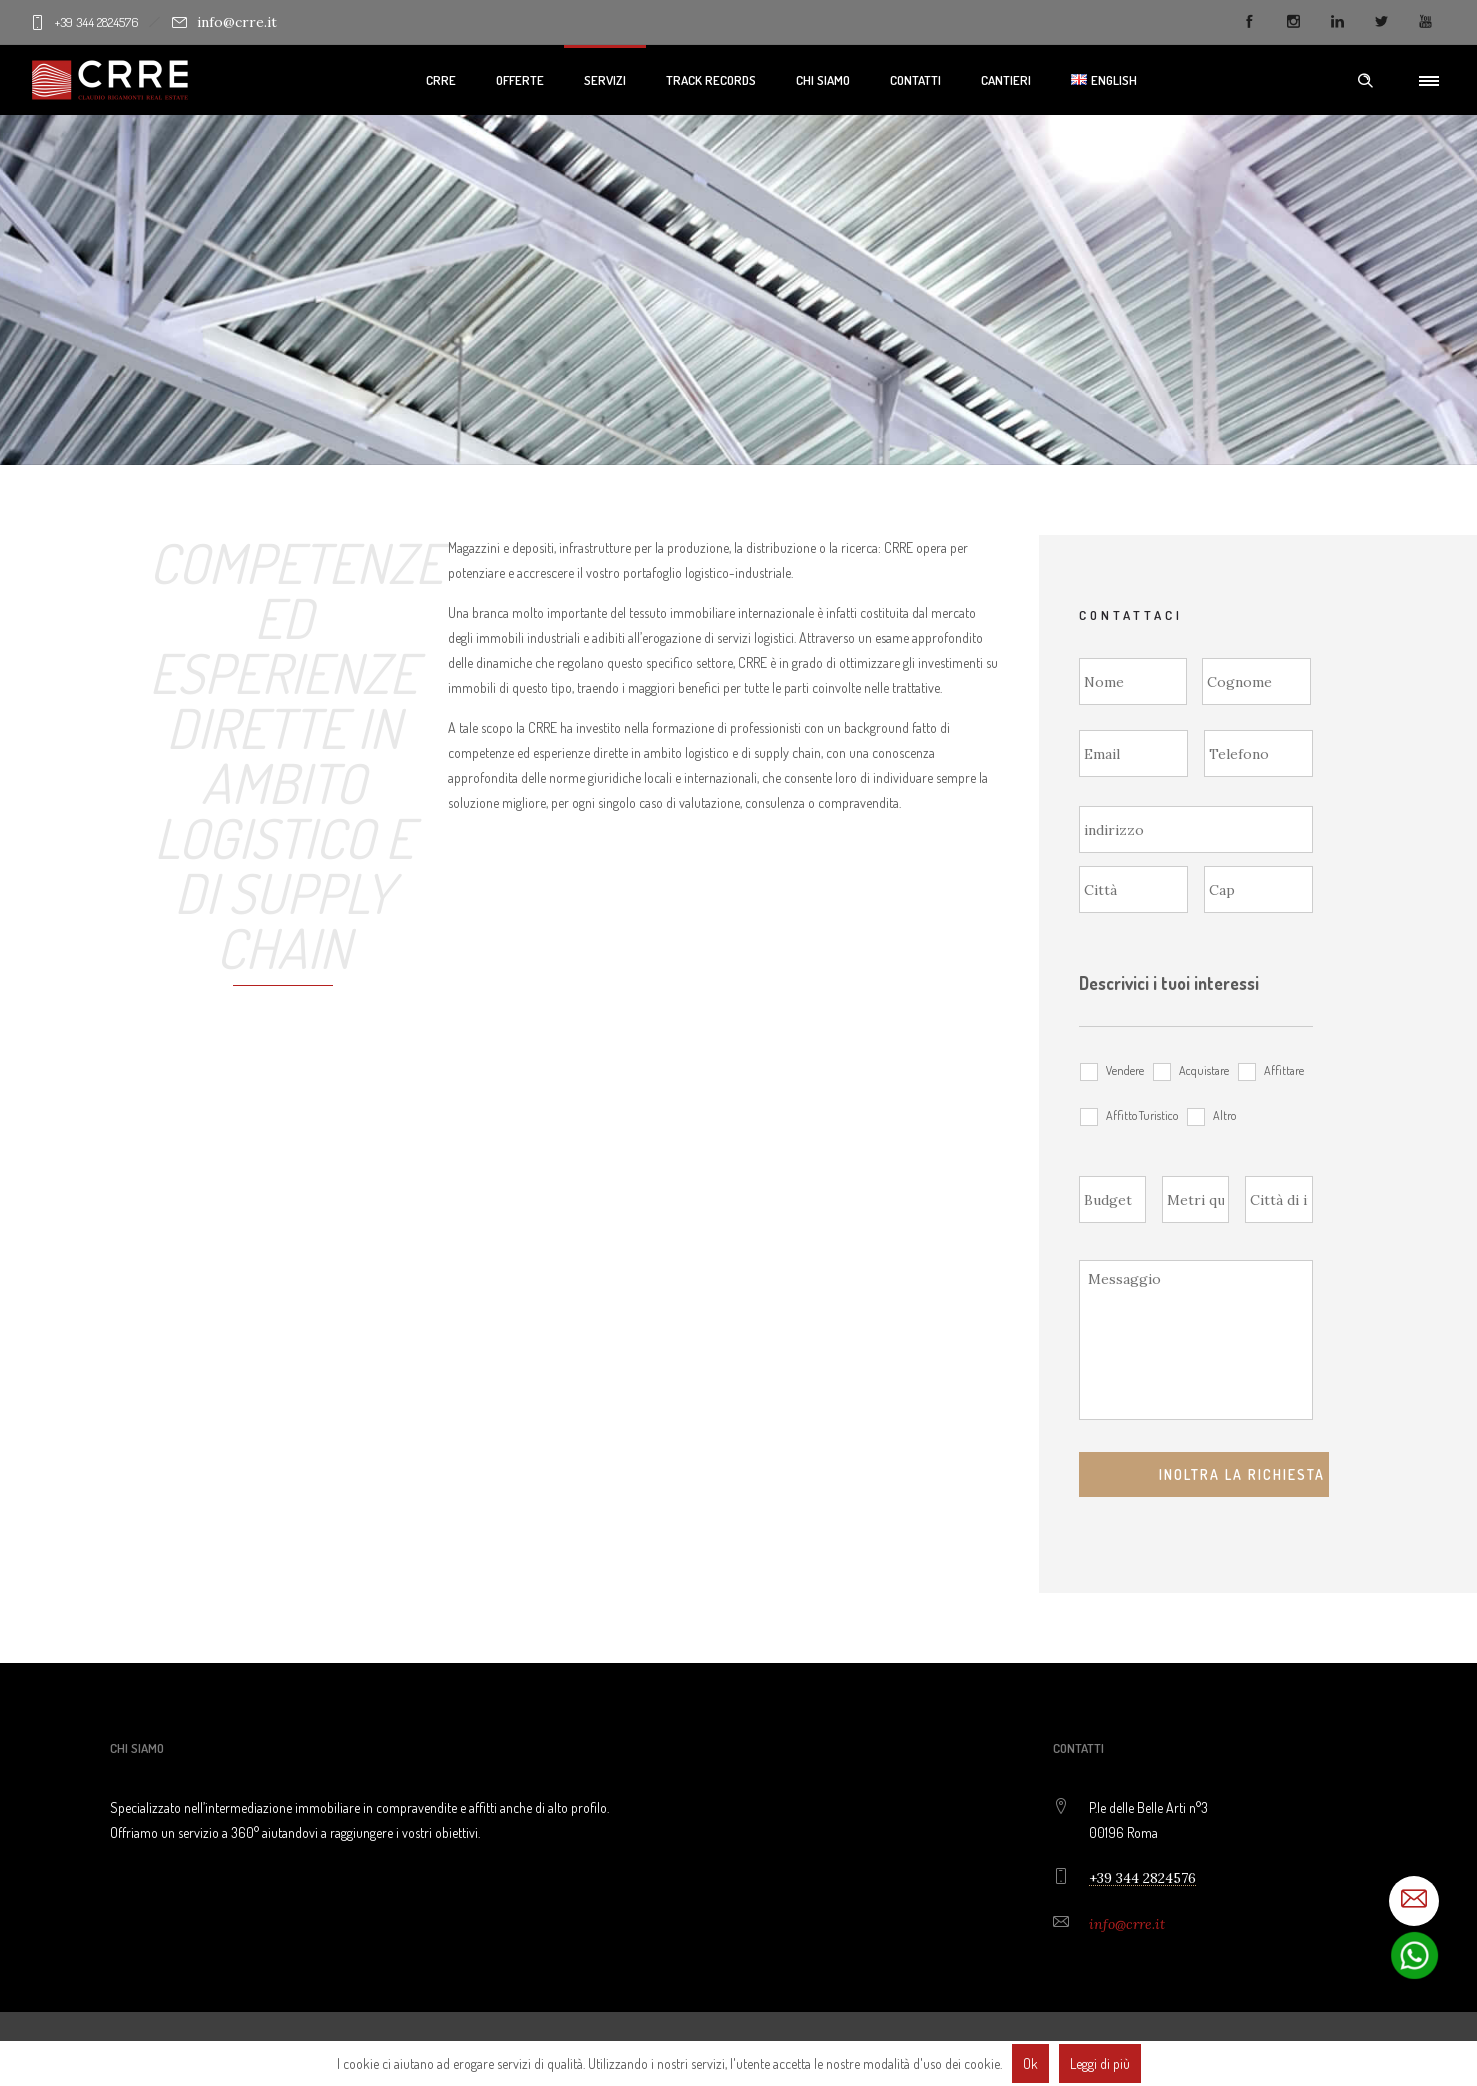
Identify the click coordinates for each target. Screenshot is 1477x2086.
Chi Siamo (823, 80)
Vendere (1125, 1070)
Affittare (1284, 1070)
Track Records (711, 80)
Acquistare (1204, 1070)
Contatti (915, 80)
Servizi (605, 80)
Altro (1224, 1115)
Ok (1030, 2063)
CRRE (441, 80)
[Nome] (1133, 681)
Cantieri (1006, 80)
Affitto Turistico (1142, 1115)
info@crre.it (224, 22)
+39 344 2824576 (99, 22)
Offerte (520, 80)
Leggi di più (1100, 2063)
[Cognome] (1256, 681)
